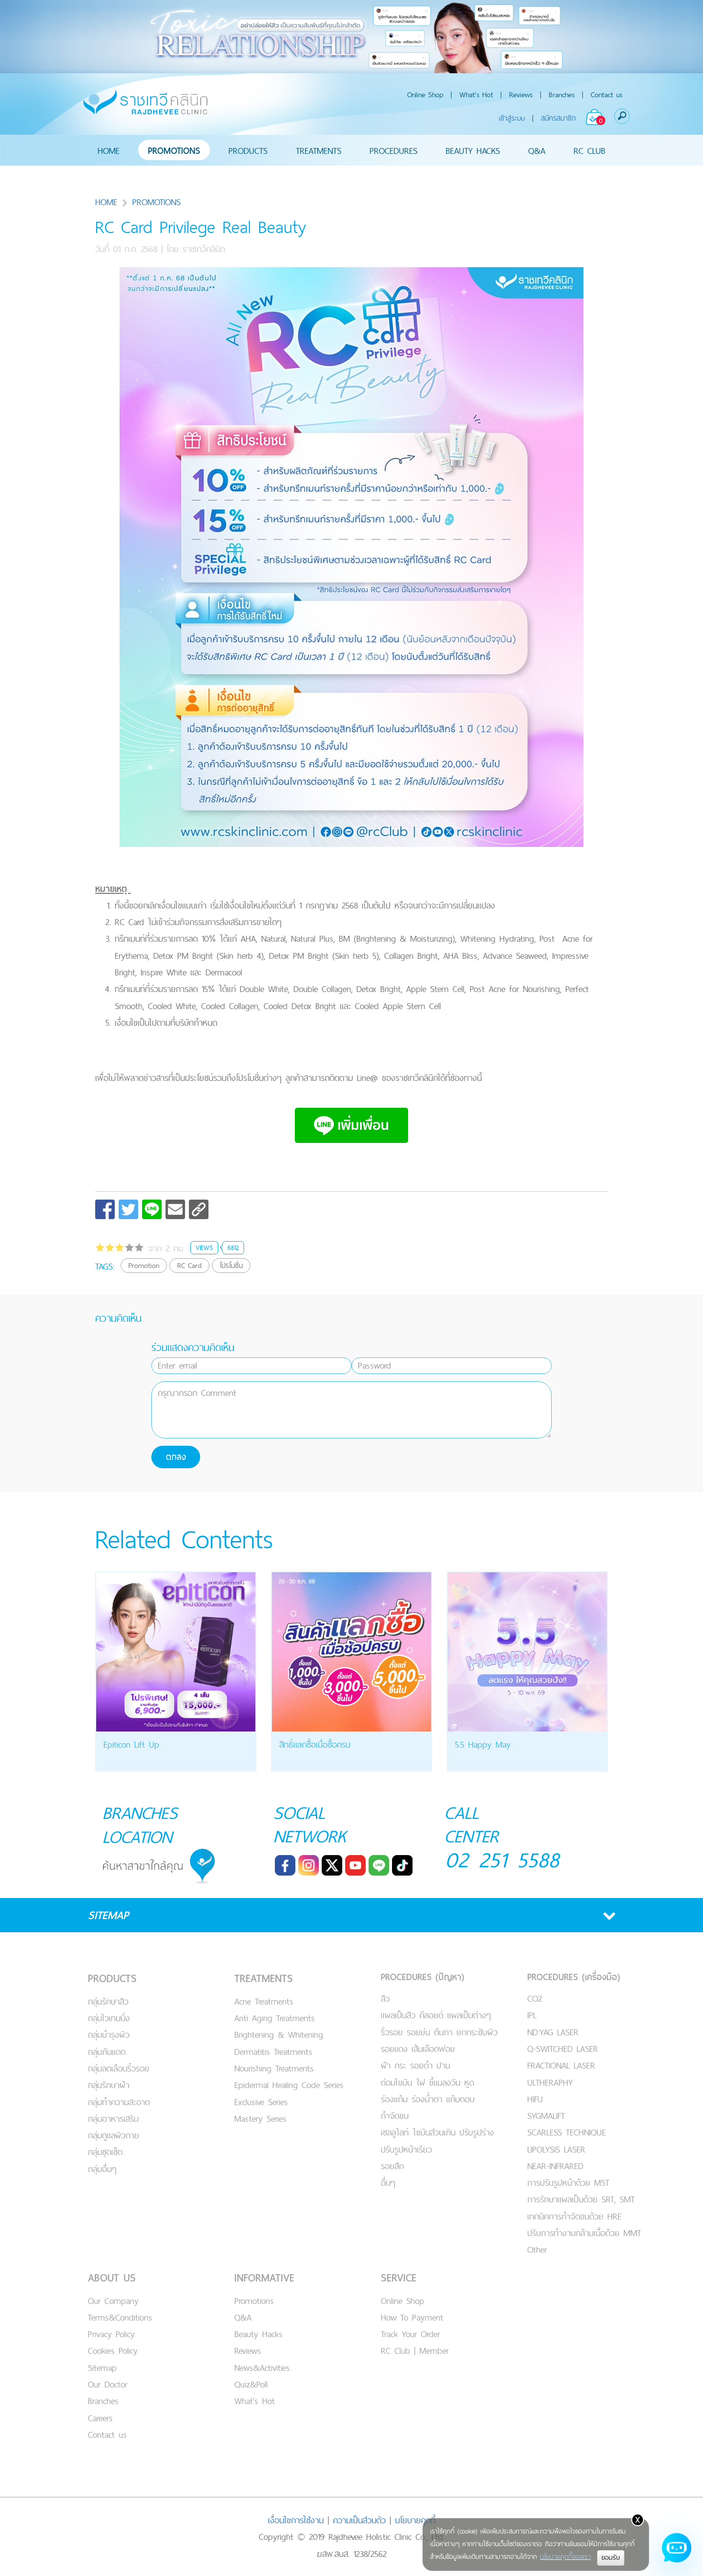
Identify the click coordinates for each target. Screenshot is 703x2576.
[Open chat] (676, 2549)
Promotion (143, 1265)
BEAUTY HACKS (473, 150)
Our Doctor (107, 2383)
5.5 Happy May (483, 1744)
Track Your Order (410, 2333)
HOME (109, 150)
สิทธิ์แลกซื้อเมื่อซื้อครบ (315, 1744)
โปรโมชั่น (231, 1265)
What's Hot (476, 94)
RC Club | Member (415, 2349)
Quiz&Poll (251, 2383)
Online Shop (425, 94)
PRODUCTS (248, 150)
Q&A (536, 150)
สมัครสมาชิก (558, 118)
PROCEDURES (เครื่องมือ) (573, 1976)
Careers (100, 2417)
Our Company (113, 2299)
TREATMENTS (318, 150)
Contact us (606, 94)
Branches (562, 94)
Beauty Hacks (258, 2333)
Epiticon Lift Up (131, 1744)
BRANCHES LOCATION (141, 1824)
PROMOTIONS (174, 150)
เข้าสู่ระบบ (512, 118)
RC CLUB (589, 150)
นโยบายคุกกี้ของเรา (565, 2556)
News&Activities (262, 2366)
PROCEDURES (393, 150)
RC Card (189, 1265)
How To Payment (412, 2316)
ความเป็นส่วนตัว (359, 2519)
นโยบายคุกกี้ (415, 2519)
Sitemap (102, 2366)
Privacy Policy (111, 2333)
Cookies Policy (113, 2349)
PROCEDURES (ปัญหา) (422, 1976)
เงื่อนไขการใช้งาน (296, 2519)
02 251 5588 (503, 1859)
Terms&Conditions (120, 2316)
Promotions (254, 2299)
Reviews (521, 94)
